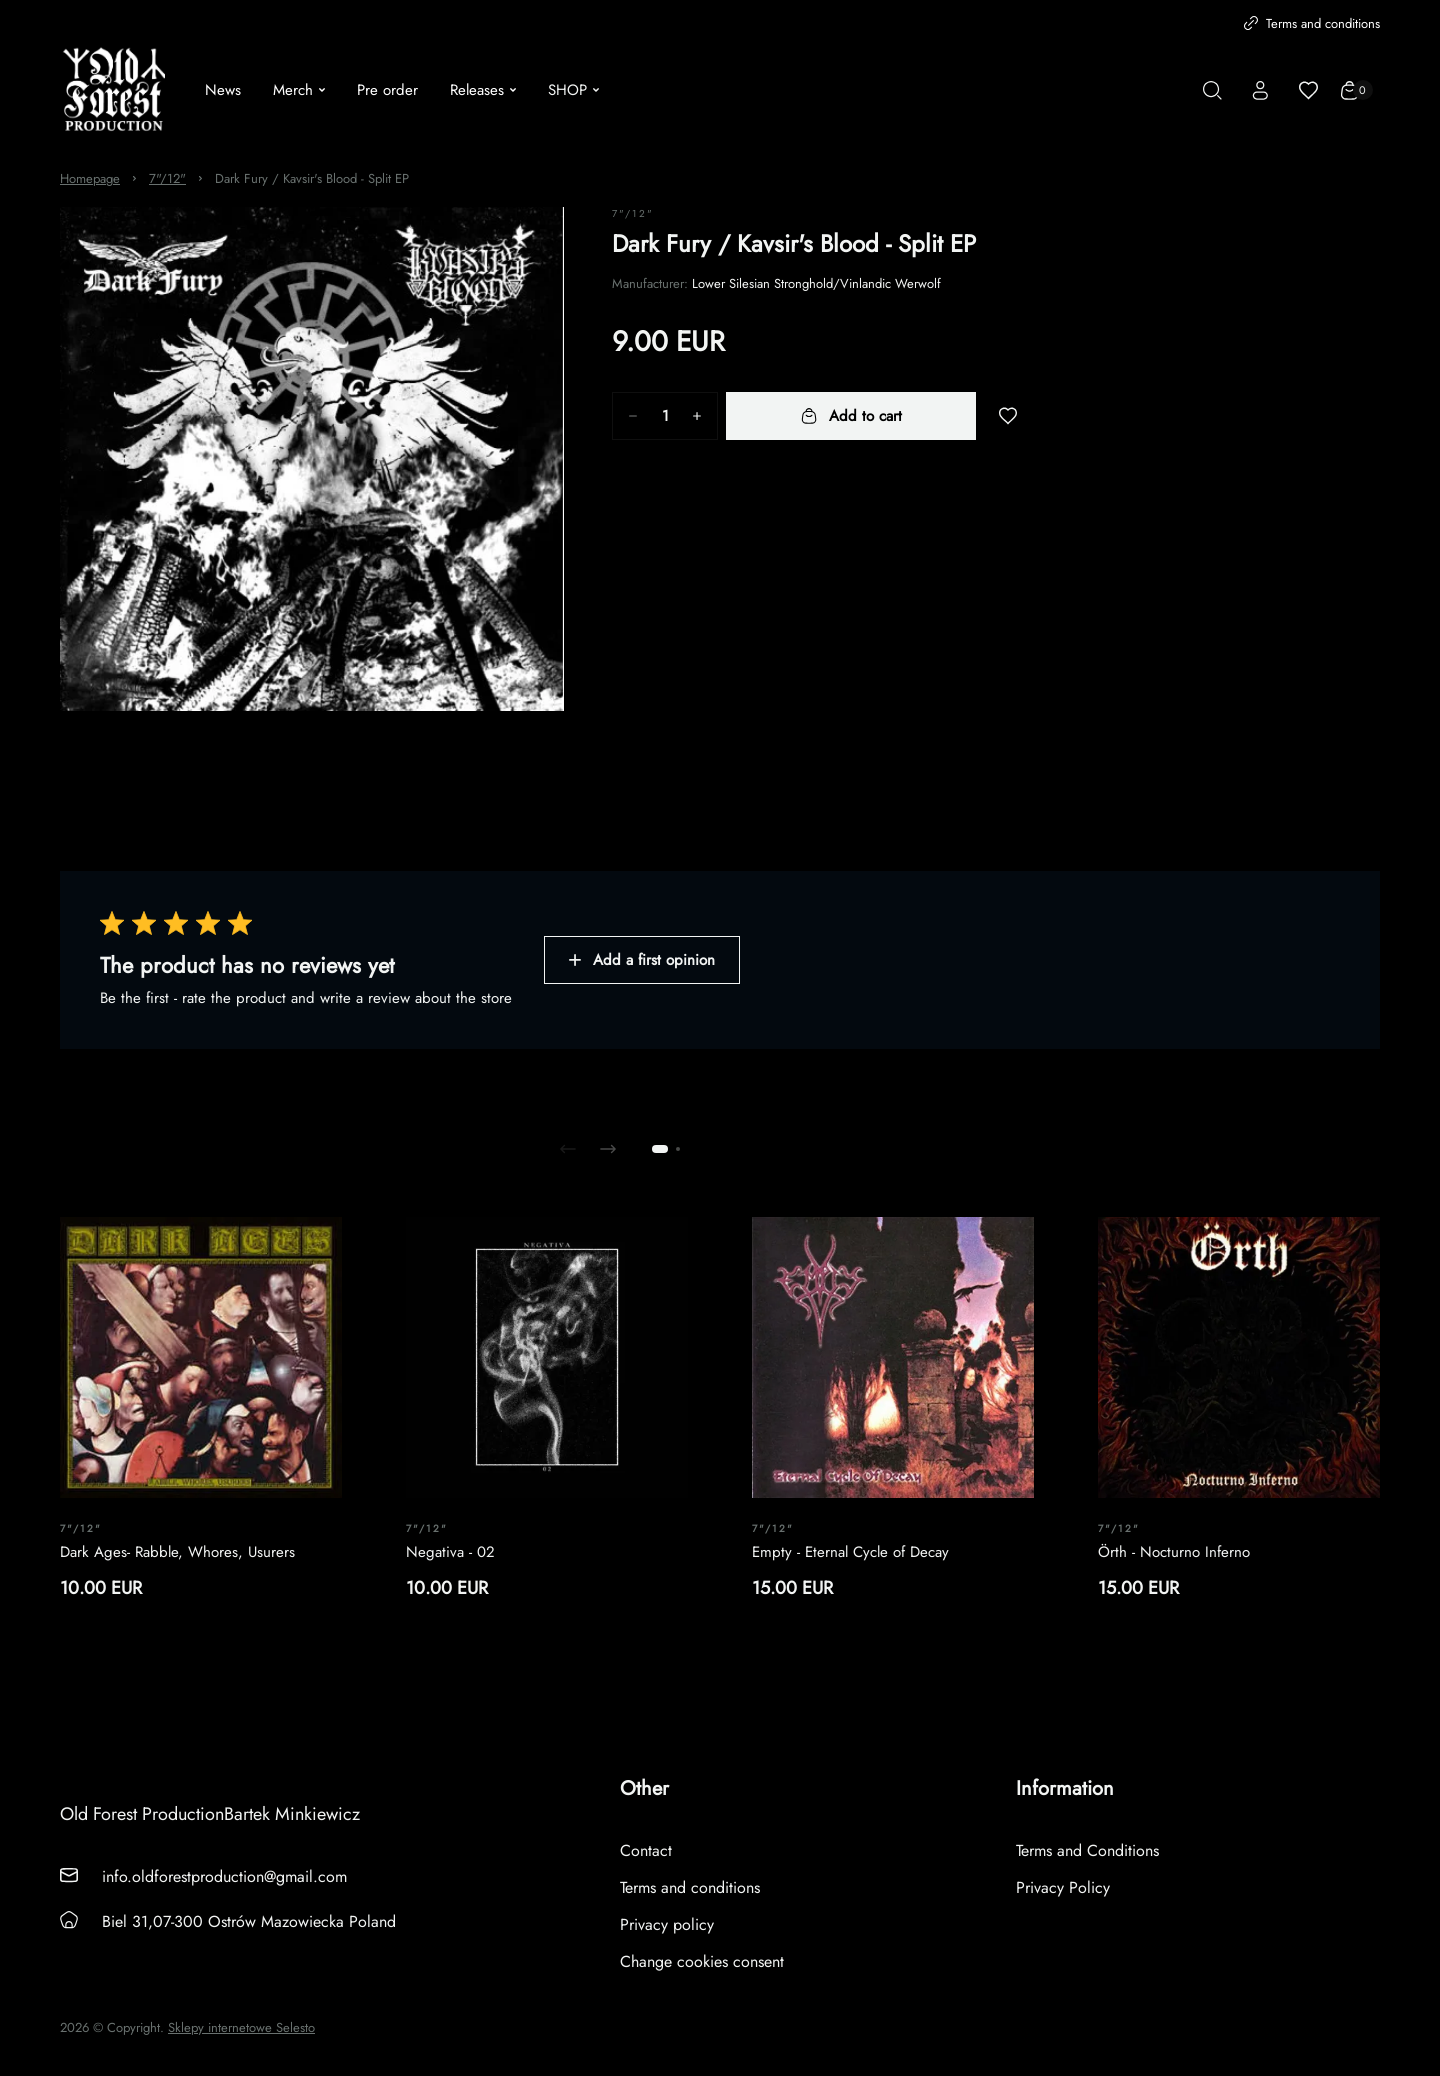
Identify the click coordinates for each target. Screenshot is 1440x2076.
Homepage (90, 178)
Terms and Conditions (1087, 1850)
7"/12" (167, 178)
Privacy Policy (1063, 1887)
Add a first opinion (642, 960)
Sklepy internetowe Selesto (241, 2028)
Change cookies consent (702, 1961)
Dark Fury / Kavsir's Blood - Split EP (312, 178)
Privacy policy (667, 1924)
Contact (646, 1850)
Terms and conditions (1312, 23)
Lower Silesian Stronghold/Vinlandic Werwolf (816, 283)
